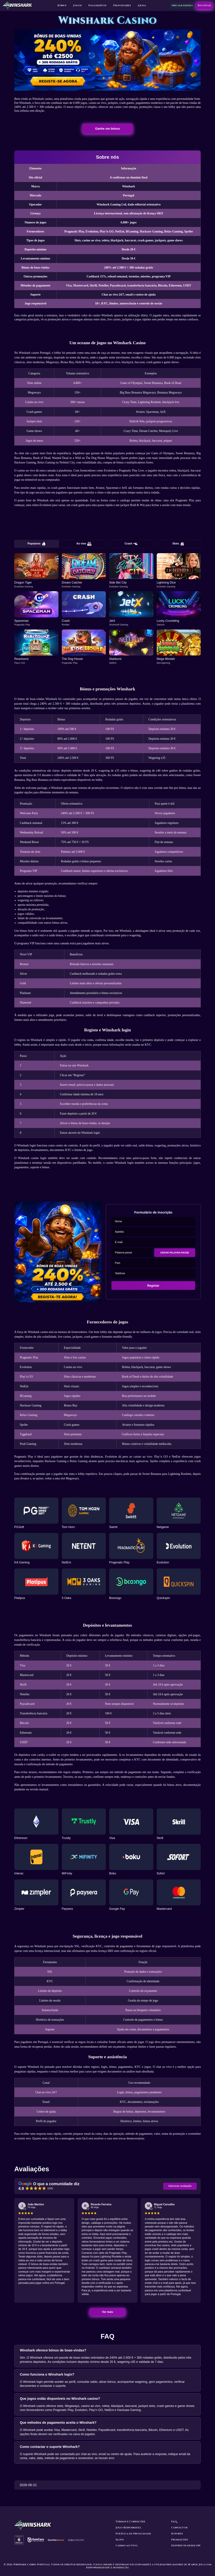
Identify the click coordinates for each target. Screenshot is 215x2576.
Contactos (179, 2527)
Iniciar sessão (182, 5)
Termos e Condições (130, 2521)
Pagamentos (97, 5)
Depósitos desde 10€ (186, 2545)
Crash (131, 544)
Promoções (179, 2539)
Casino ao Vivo (127, 2545)
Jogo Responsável (128, 2527)
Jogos (77, 5)
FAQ (174, 2521)
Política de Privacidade (133, 2533)
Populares (37, 544)
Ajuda (142, 5)
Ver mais (107, 2312)
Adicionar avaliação (180, 2186)
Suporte (177, 2533)
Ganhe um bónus (107, 128)
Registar (204, 5)
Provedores (122, 5)
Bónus (61, 5)
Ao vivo (84, 544)
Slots (178, 544)
